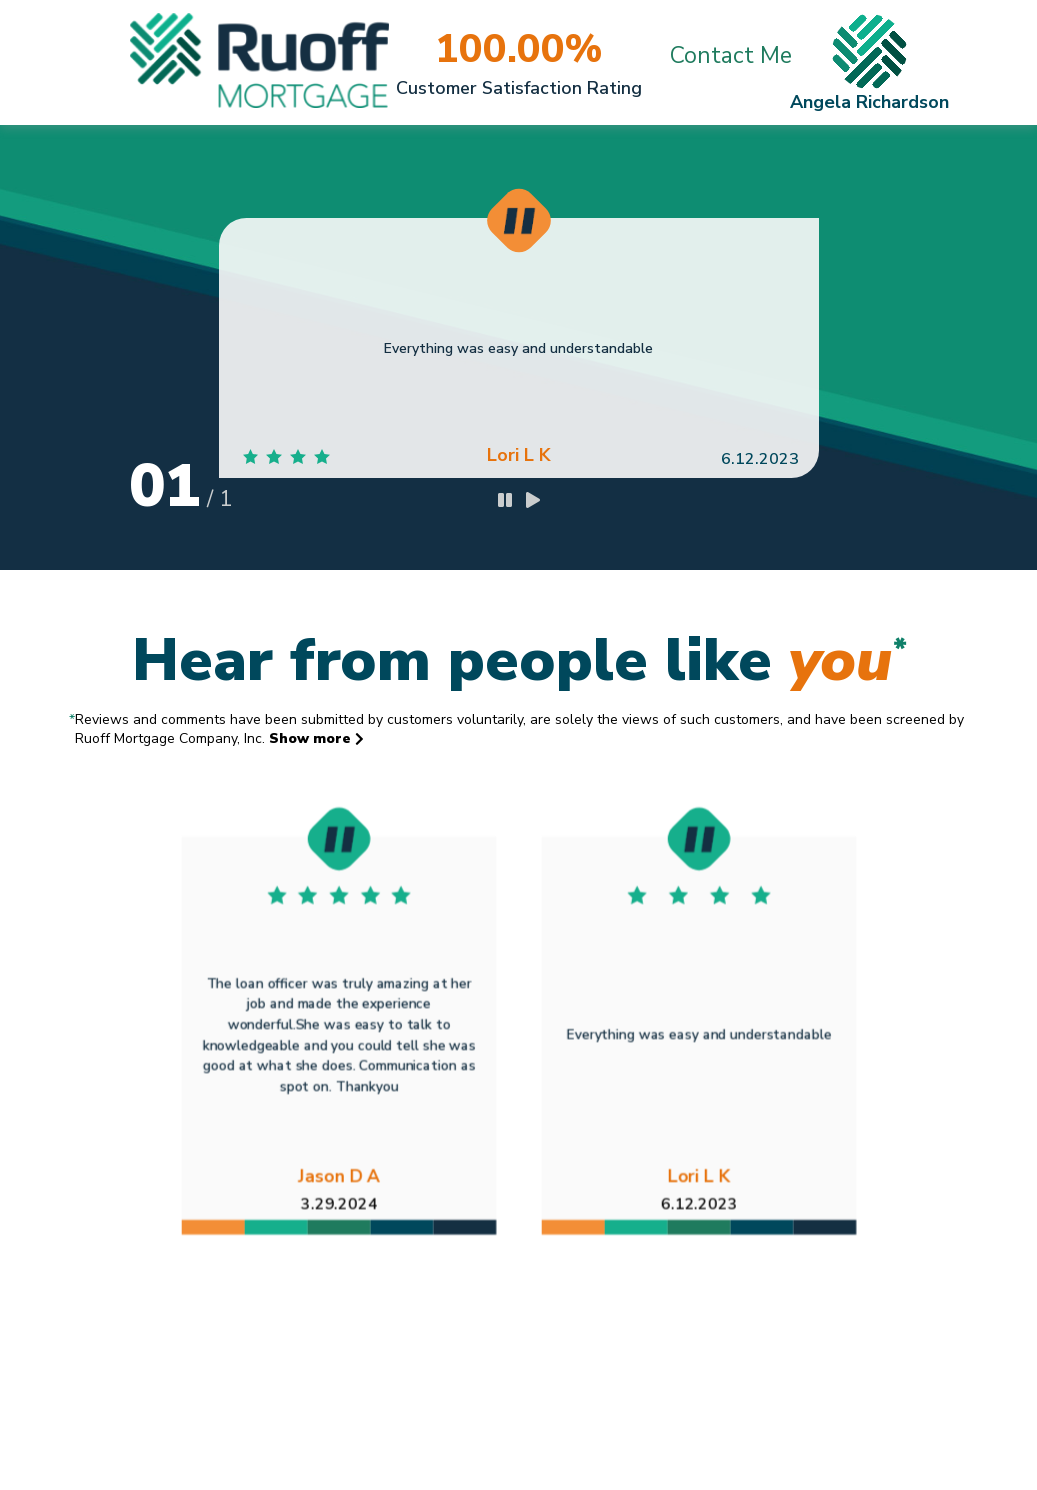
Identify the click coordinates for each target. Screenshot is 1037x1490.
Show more (316, 738)
